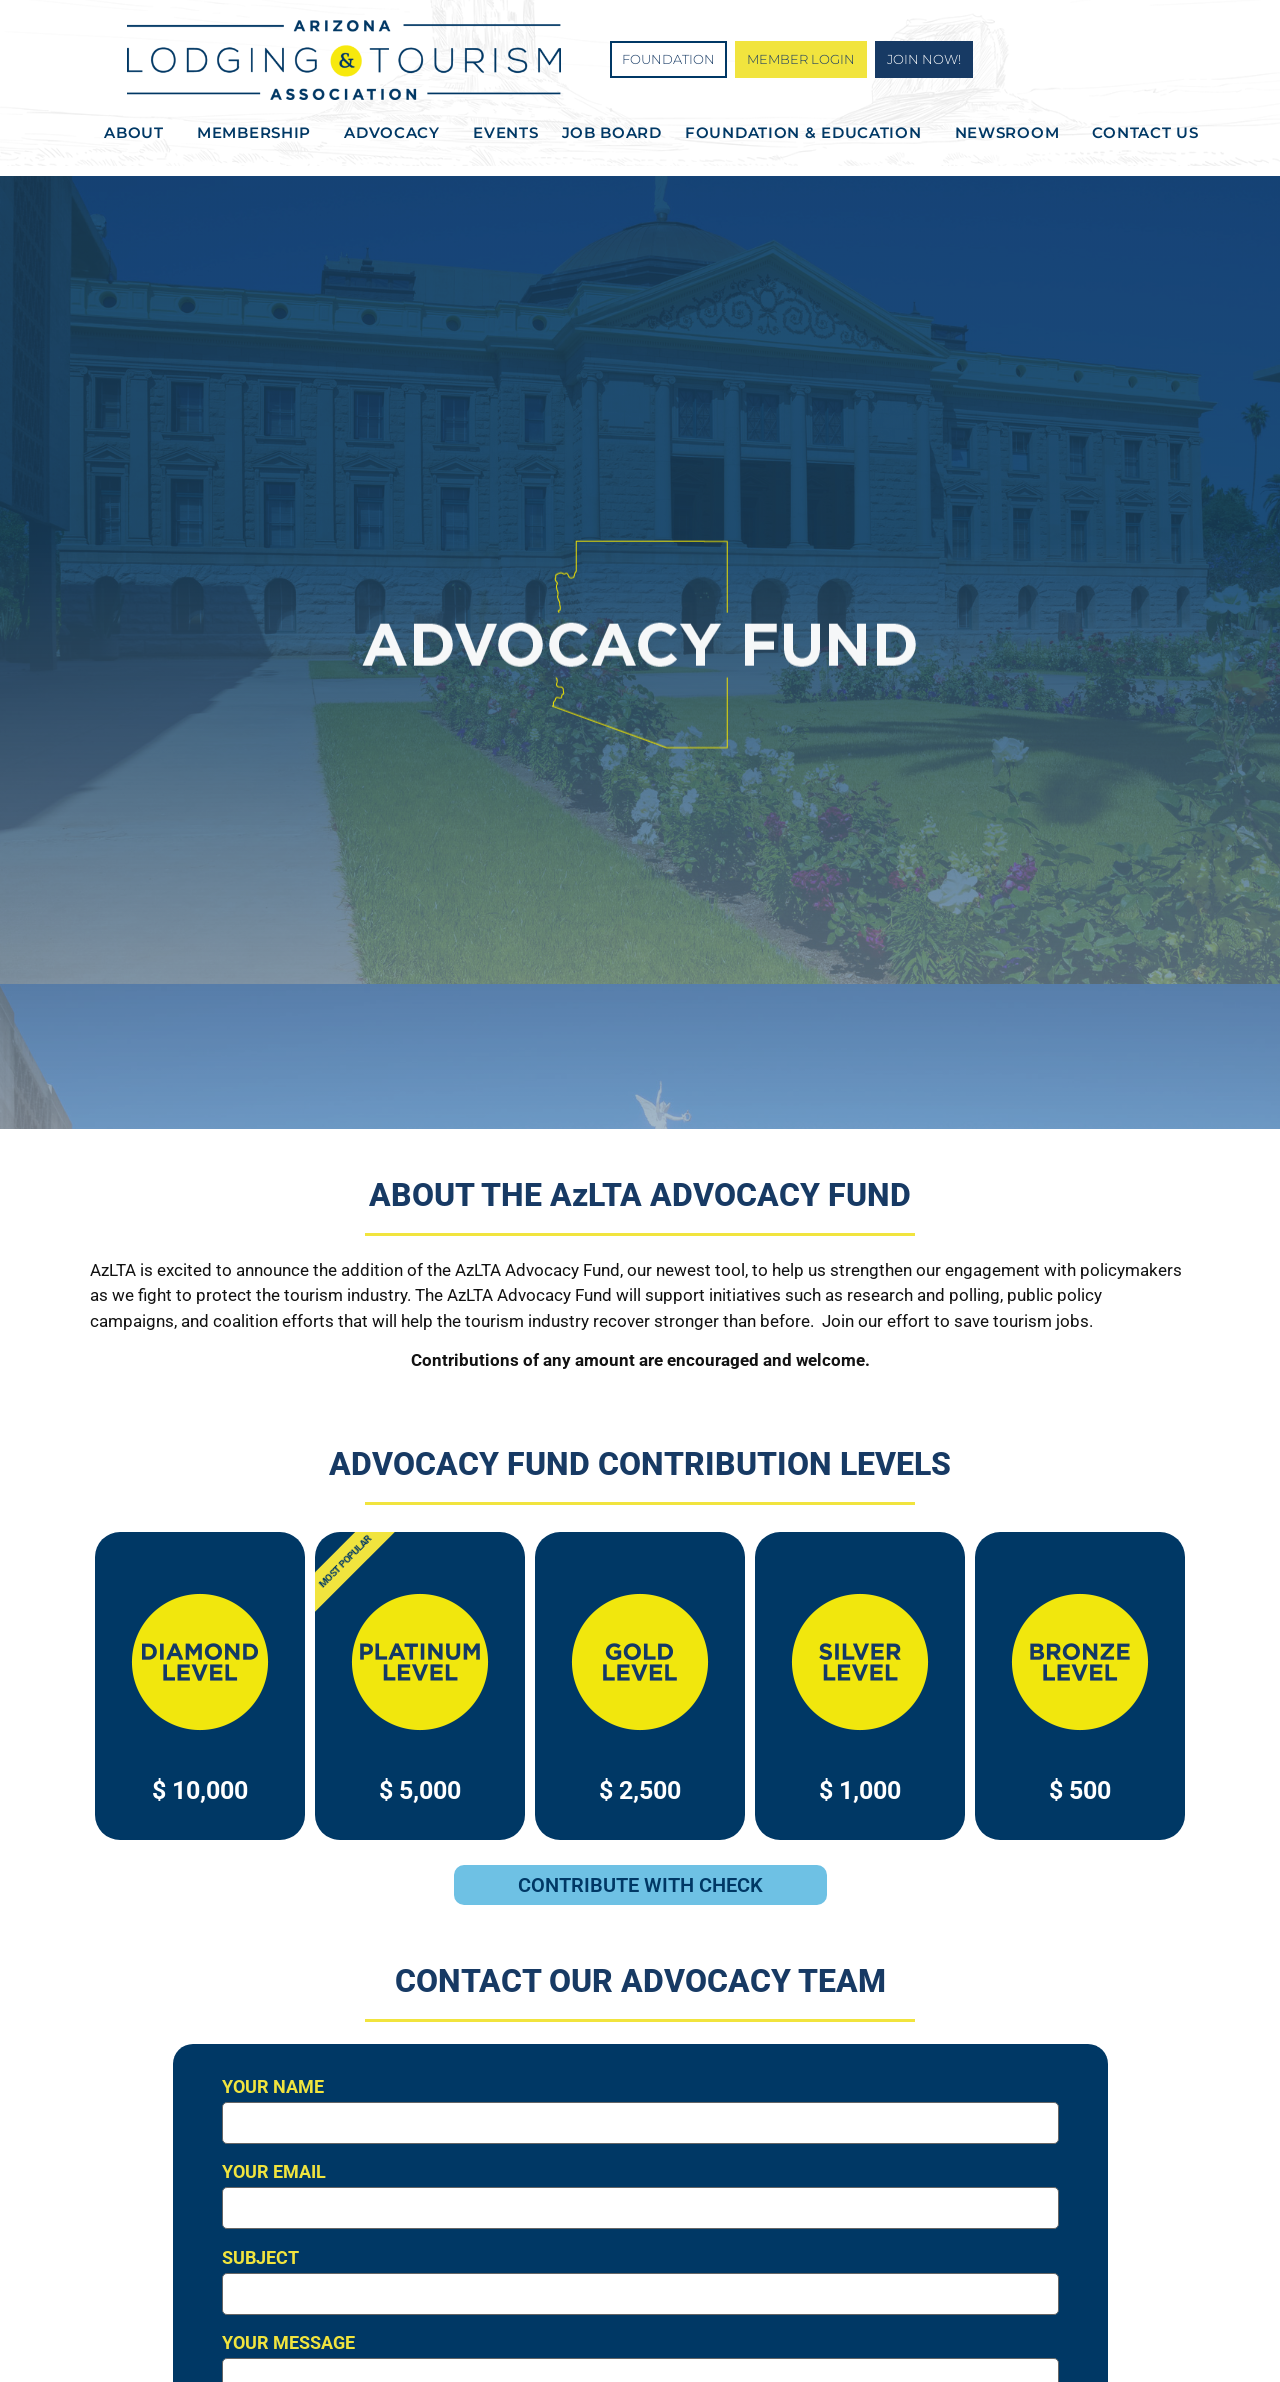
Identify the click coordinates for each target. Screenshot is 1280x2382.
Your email (640, 2195)
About (139, 133)
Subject (640, 2281)
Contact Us (1145, 132)
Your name (640, 2110)
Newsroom (1012, 133)
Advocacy (397, 133)
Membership (259, 133)
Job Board (612, 132)
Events (505, 132)
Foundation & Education (808, 133)
